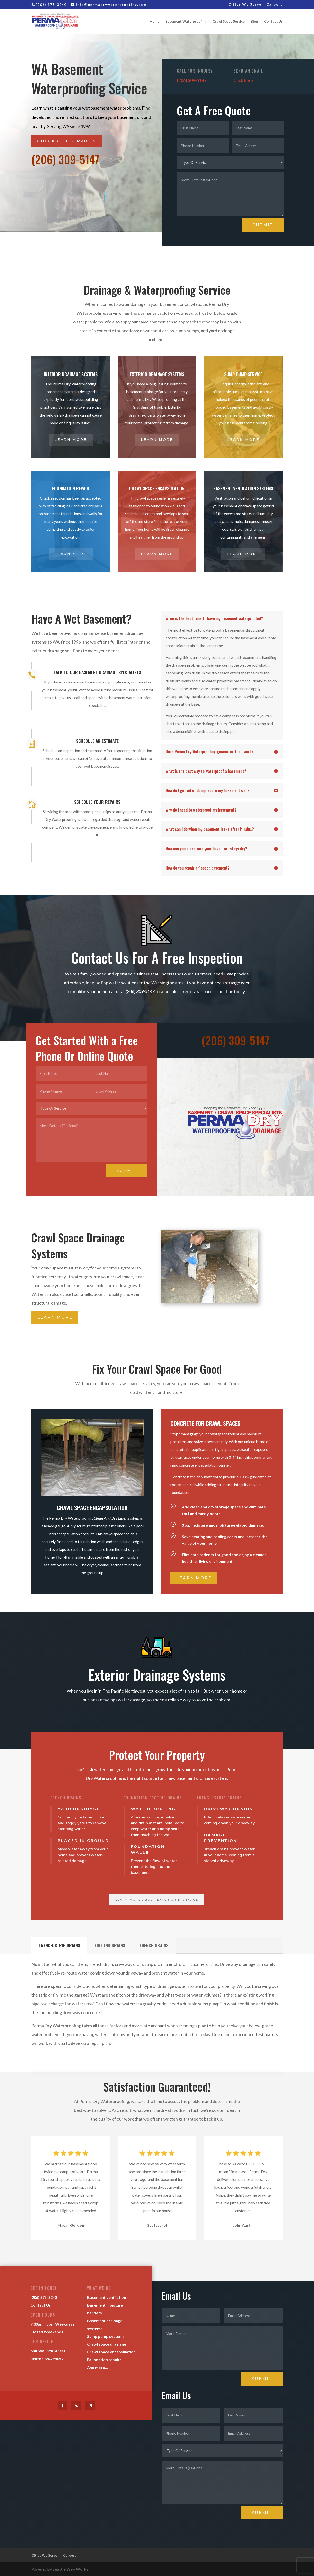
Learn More (70, 439)
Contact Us (273, 21)
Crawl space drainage (106, 2344)
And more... (97, 2367)
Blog (254, 21)
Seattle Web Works (70, 2569)
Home (154, 21)
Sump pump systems (106, 2336)
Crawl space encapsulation (111, 2351)
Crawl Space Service (229, 21)
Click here (243, 80)
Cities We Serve (244, 4)
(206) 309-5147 (65, 159)
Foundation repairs (104, 2359)
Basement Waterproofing (185, 21)
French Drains (154, 1945)
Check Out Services (66, 141)
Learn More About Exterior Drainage (156, 1899)
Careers (274, 4)
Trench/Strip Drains (59, 1945)
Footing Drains (110, 1945)
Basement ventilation (106, 2297)
